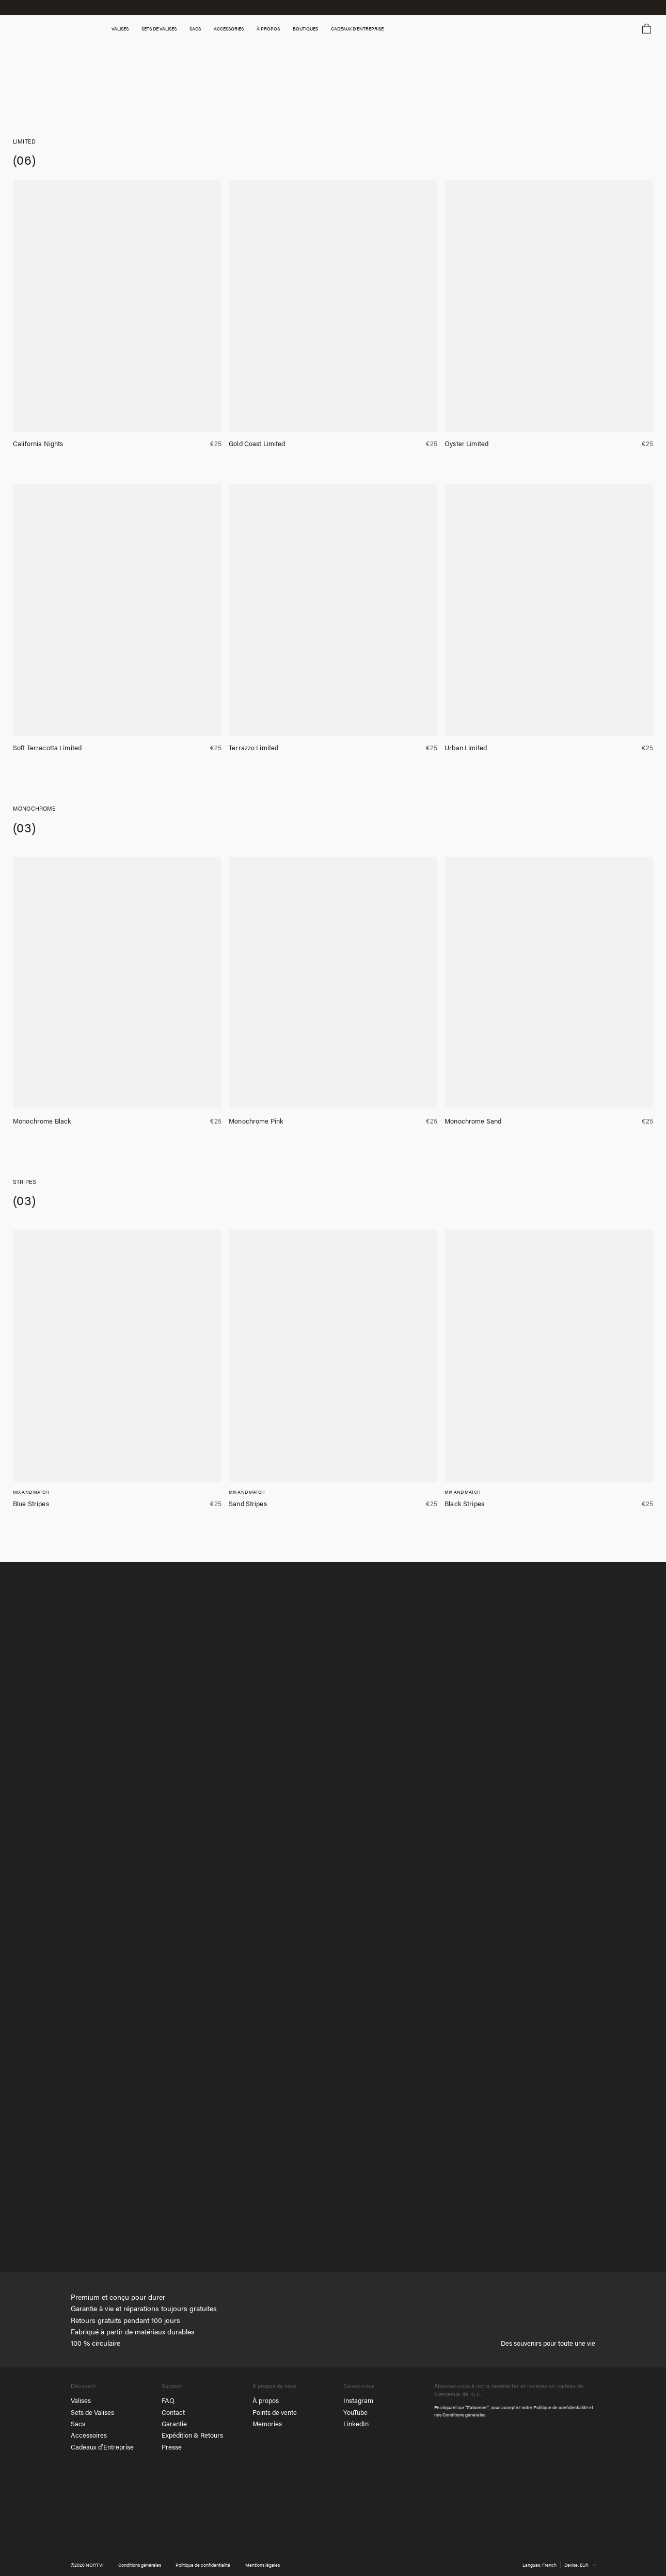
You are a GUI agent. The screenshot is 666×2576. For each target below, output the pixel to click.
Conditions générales (463, 2414)
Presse (172, 2447)
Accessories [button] (238, 28)
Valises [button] (127, 28)
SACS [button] (205, 28)
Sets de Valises (92, 2412)
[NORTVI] (565, 2531)
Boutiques (316, 28)
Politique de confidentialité (560, 2408)
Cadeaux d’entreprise (369, 28)
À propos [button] (279, 28)
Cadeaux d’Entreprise (102, 2447)
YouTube (355, 2412)
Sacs (78, 2423)
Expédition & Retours (192, 2435)
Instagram (358, 2400)
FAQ (168, 2400)
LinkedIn (356, 2423)
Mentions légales (262, 2565)
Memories (267, 2423)
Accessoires (89, 2435)
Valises (81, 2400)
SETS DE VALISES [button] (167, 28)
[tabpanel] (333, 1917)
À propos (265, 2400)
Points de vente (274, 2412)
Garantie (174, 2423)
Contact (173, 2412)
